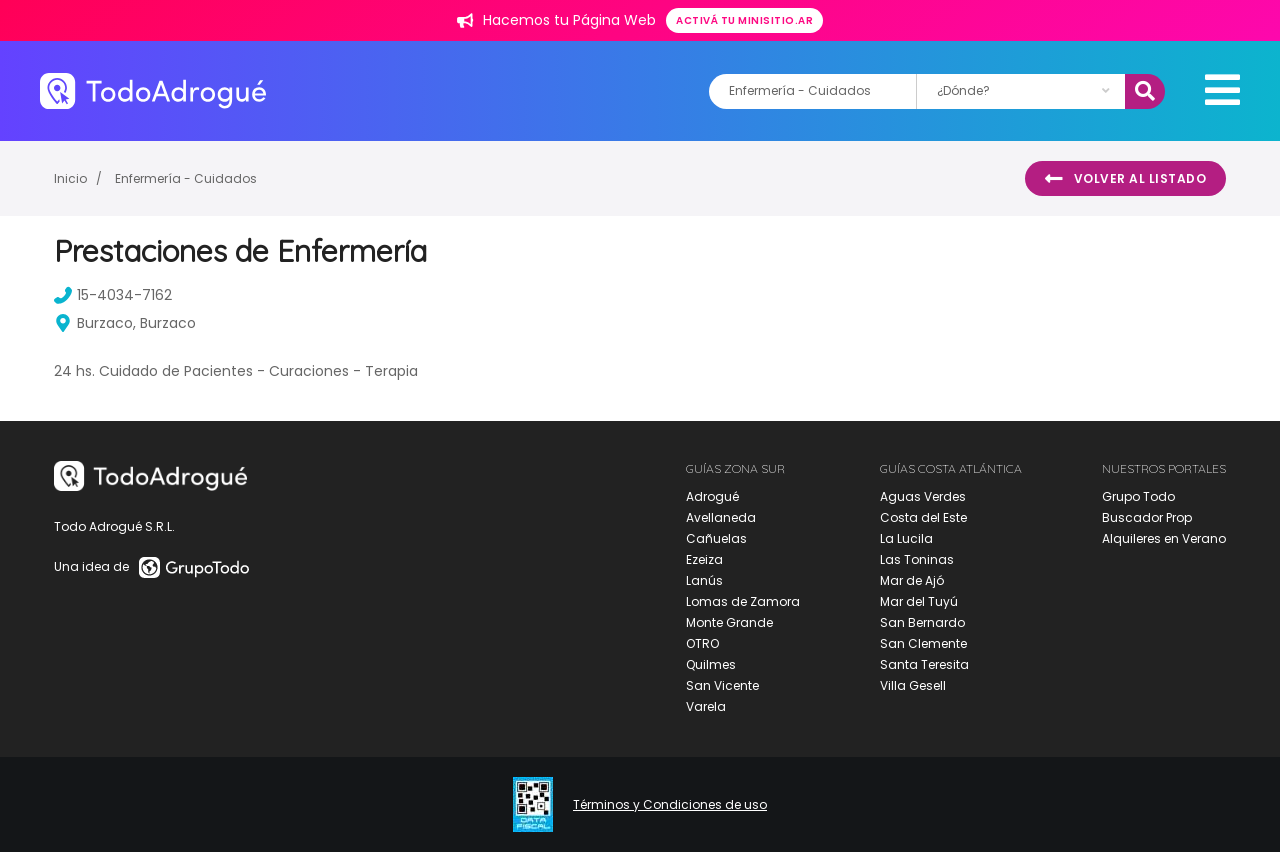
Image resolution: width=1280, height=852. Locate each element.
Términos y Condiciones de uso (670, 805)
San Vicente (722, 685)
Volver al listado (1125, 179)
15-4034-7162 (113, 295)
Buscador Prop (1147, 517)
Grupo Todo (1138, 496)
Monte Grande (729, 622)
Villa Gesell (913, 685)
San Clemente (923, 643)
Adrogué (712, 496)
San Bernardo (922, 622)
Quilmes (711, 664)
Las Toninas (917, 559)
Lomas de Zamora (743, 601)
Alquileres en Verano (1164, 538)
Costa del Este (923, 517)
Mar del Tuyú (919, 601)
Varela (706, 706)
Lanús (704, 580)
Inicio (70, 178)
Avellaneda (721, 517)
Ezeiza (704, 559)
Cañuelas (716, 538)
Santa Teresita (924, 664)
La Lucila (906, 538)
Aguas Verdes (923, 496)
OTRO (702, 643)
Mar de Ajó (912, 580)
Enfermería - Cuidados (186, 178)
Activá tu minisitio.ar (744, 20)
